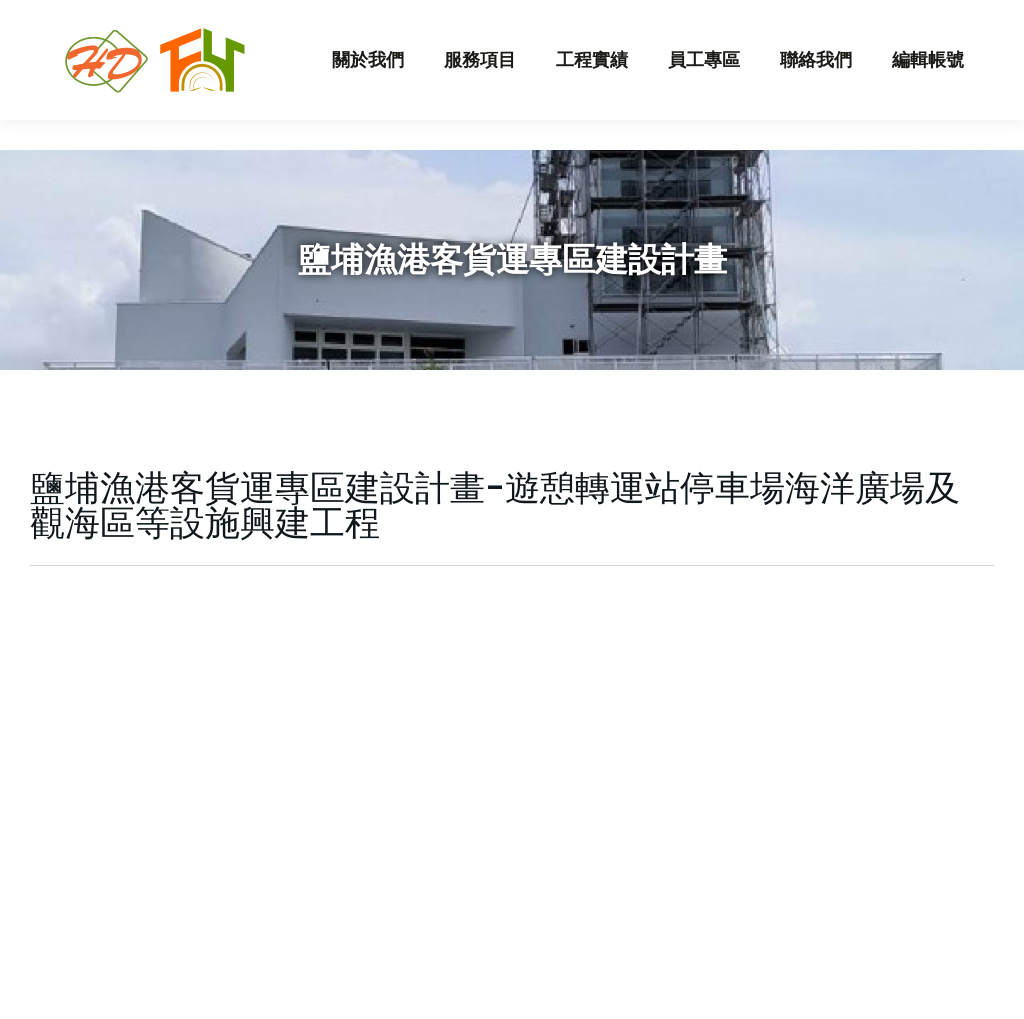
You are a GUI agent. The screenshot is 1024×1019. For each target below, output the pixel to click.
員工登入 (896, 15)
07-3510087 (395, 15)
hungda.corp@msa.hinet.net (205, 15)
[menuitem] (368, 90)
